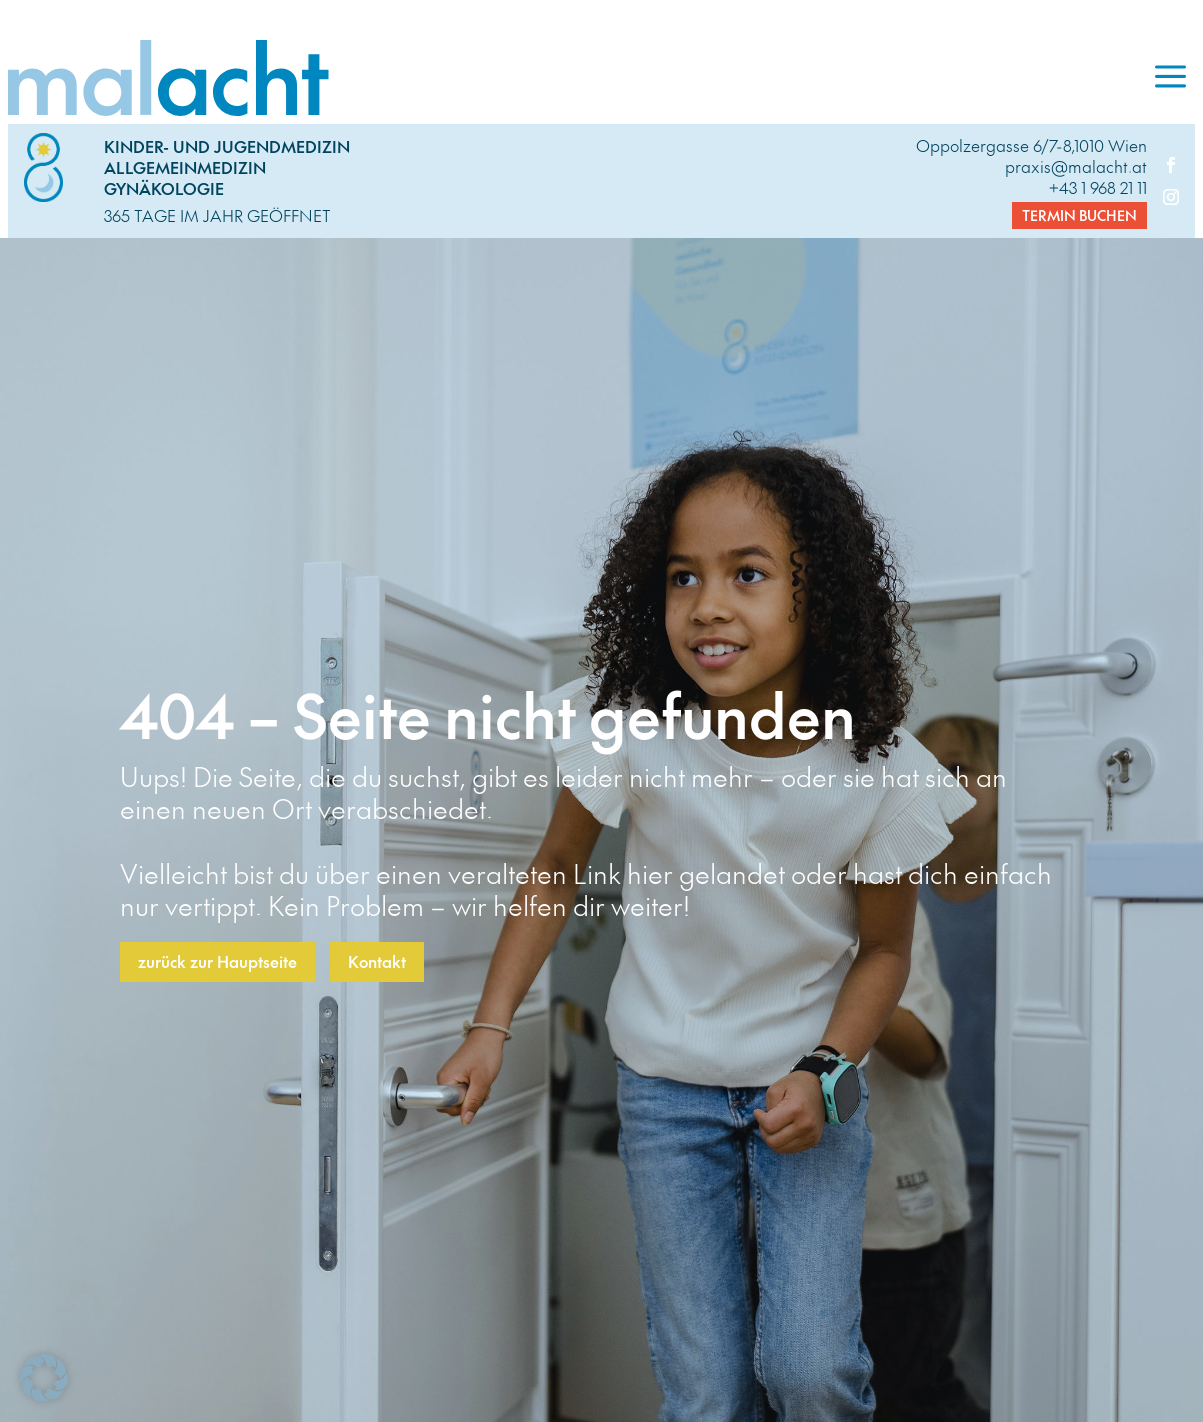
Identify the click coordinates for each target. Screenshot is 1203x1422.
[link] (576, 78)
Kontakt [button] (377, 961)
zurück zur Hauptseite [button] (217, 961)
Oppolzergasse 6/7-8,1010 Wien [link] (1031, 145)
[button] (44, 1378)
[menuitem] (1170, 78)
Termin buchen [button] (1079, 215)
